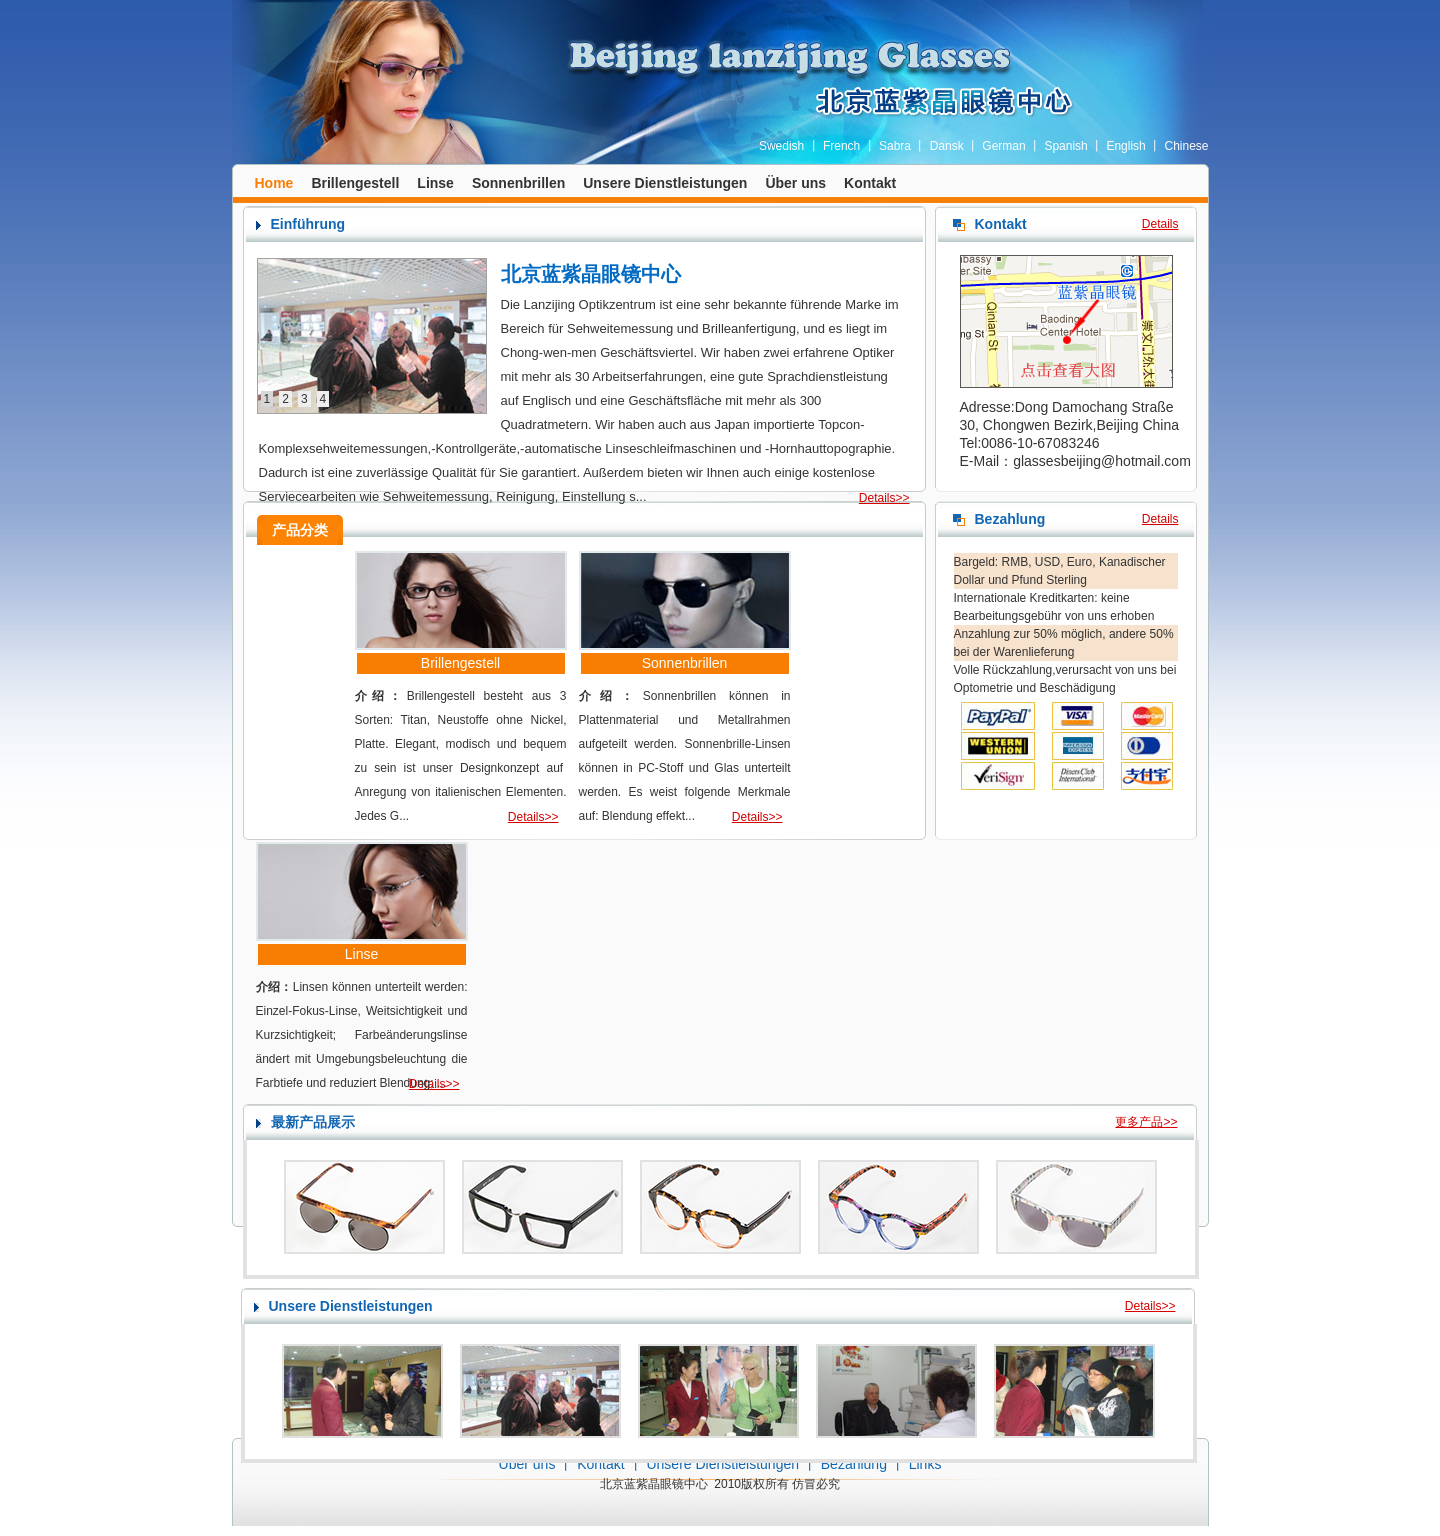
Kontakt (870, 183)
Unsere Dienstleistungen (665, 183)
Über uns (795, 183)
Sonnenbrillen (518, 183)
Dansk (947, 146)
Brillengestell (355, 183)
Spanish (1065, 146)
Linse (435, 183)
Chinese (1186, 146)
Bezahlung (854, 1464)
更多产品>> (1146, 1122)
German (1003, 146)
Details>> (884, 498)
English (1125, 146)
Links (925, 1464)
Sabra (895, 146)
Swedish (781, 146)
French (841, 146)
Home (274, 183)
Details (1160, 224)
